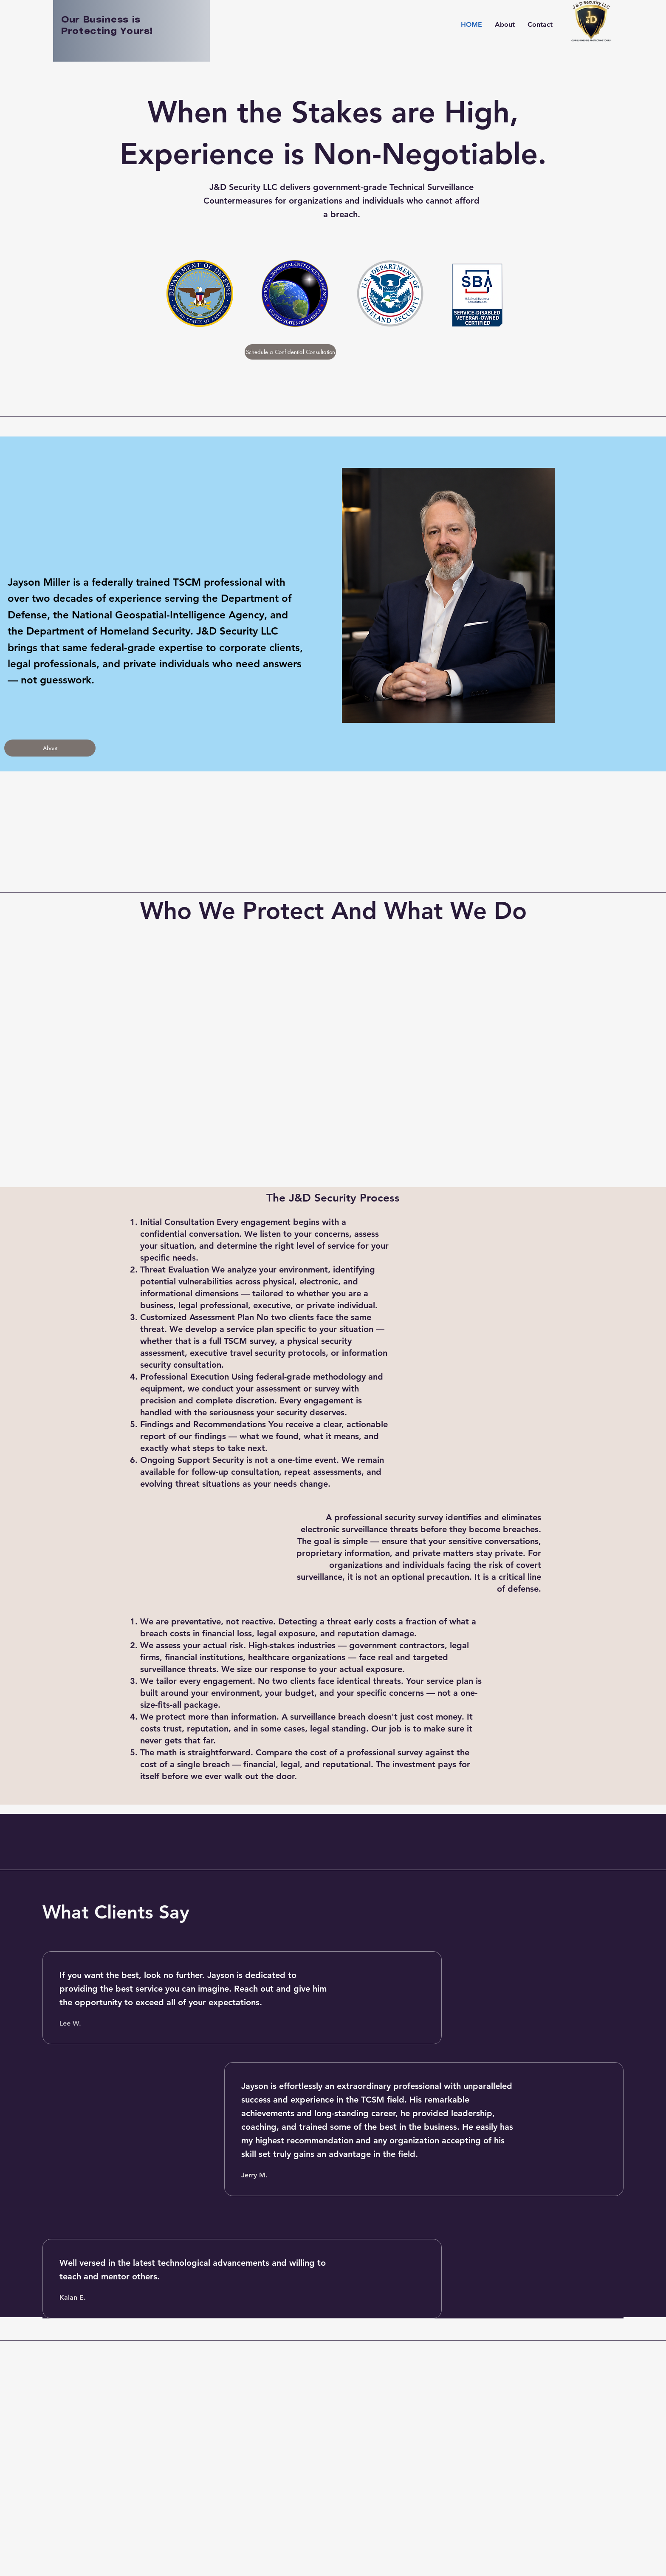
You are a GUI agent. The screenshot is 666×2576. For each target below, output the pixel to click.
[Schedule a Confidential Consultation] (290, 352)
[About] (50, 748)
